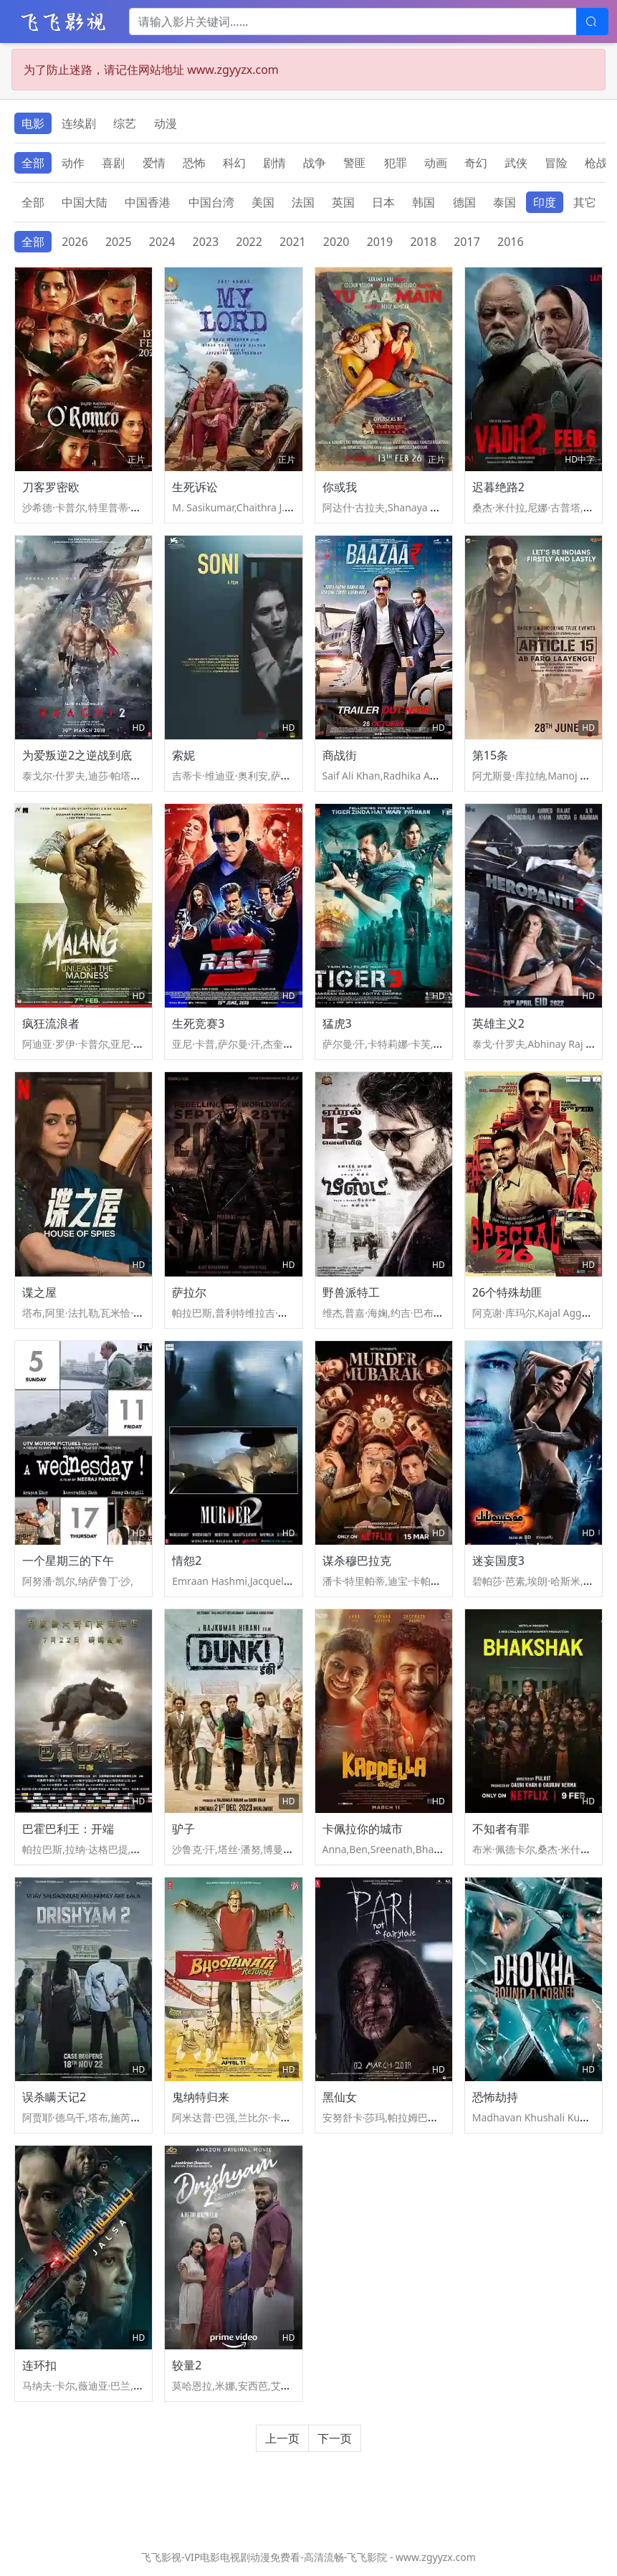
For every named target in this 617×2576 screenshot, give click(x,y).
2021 (292, 242)
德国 (464, 202)
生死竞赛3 (198, 1023)
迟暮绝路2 (498, 487)
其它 (584, 202)
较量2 (186, 2365)
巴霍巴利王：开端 (68, 1829)
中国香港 (148, 202)
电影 (32, 123)
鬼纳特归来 (200, 2097)
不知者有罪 (501, 1829)
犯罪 (395, 163)
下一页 (334, 2438)
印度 (544, 202)
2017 (467, 242)
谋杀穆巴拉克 (356, 1560)
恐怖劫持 (495, 2097)
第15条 (490, 755)
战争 (314, 163)
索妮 (183, 755)
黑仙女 (339, 2097)
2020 (336, 242)
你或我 (339, 487)
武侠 (515, 163)
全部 (32, 163)
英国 (343, 202)
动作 (73, 163)
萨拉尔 (189, 1292)
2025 (118, 242)
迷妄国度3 (498, 1560)
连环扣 (39, 2365)
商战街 (339, 755)
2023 (206, 242)
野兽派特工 (351, 1292)
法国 (303, 202)
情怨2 (186, 1560)
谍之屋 (39, 1292)
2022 (249, 242)
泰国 (504, 202)
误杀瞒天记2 (54, 2097)
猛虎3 (337, 1023)
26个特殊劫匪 (507, 1292)
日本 (383, 202)
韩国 (423, 202)
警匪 (354, 163)
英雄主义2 (498, 1023)
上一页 (282, 2438)
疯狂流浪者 (51, 1023)
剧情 (274, 163)
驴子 (183, 1829)
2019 (380, 242)
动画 (435, 163)
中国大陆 (84, 202)
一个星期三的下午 (68, 1560)
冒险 (556, 163)
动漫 (165, 123)
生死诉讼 (195, 487)
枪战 (596, 163)
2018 (423, 242)
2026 (75, 242)
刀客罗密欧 (51, 487)
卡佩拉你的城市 (362, 1829)
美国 (263, 202)
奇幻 (475, 163)
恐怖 (194, 163)
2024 (162, 242)
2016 (510, 242)
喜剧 (113, 163)
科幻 (234, 163)
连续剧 (79, 123)
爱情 (154, 163)
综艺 (124, 123)
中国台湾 (211, 202)
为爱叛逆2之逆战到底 (77, 755)
